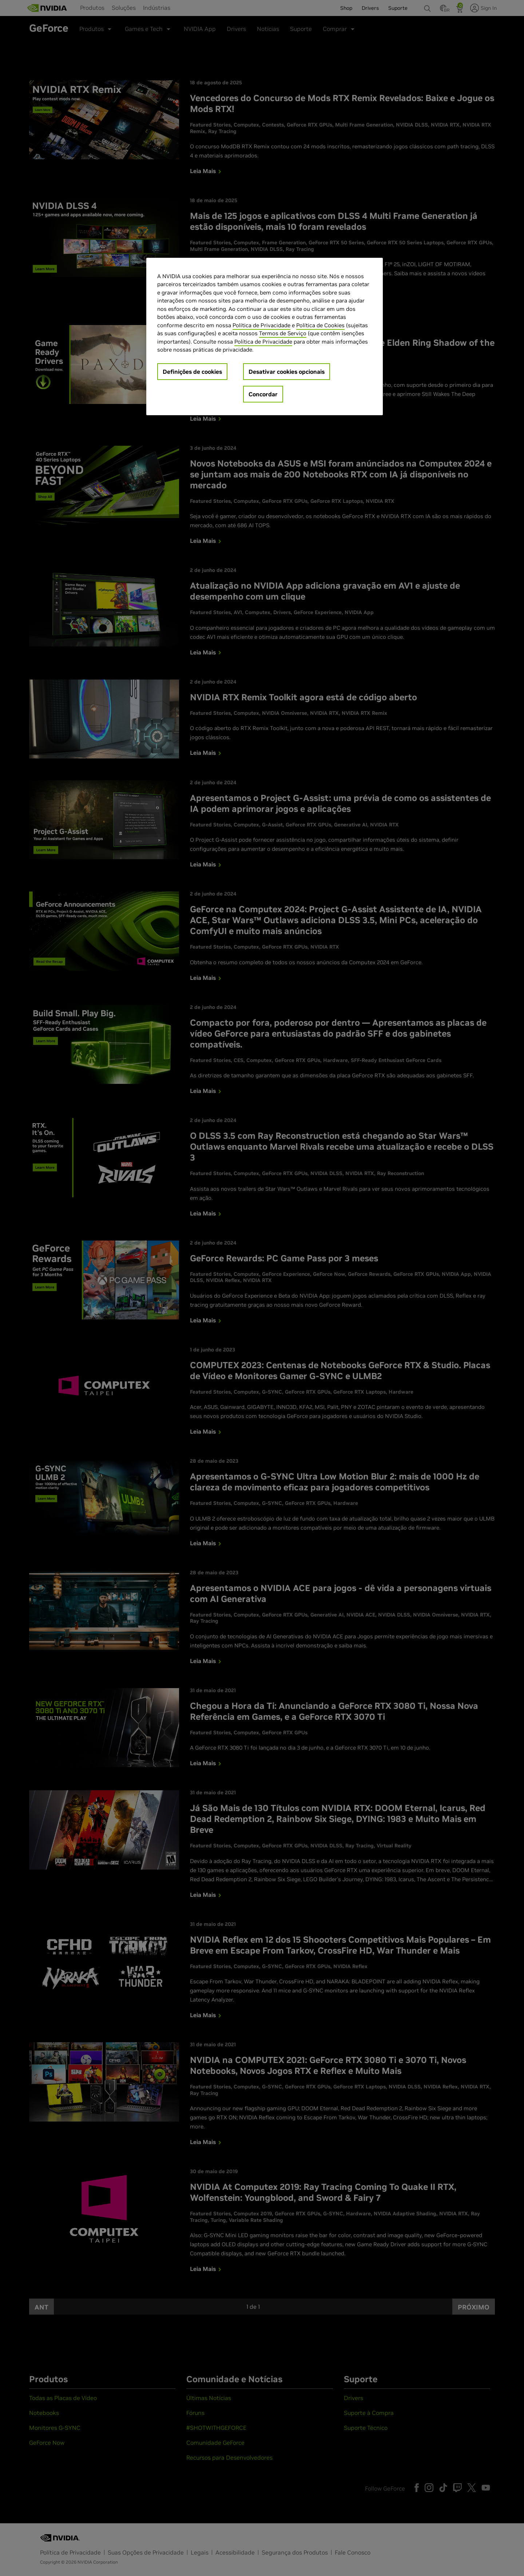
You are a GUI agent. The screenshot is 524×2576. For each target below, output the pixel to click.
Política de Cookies (320, 325)
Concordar (263, 394)
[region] (264, 336)
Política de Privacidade (261, 325)
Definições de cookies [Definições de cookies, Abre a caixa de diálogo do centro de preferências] (192, 371)
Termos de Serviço (282, 333)
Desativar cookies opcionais (287, 371)
